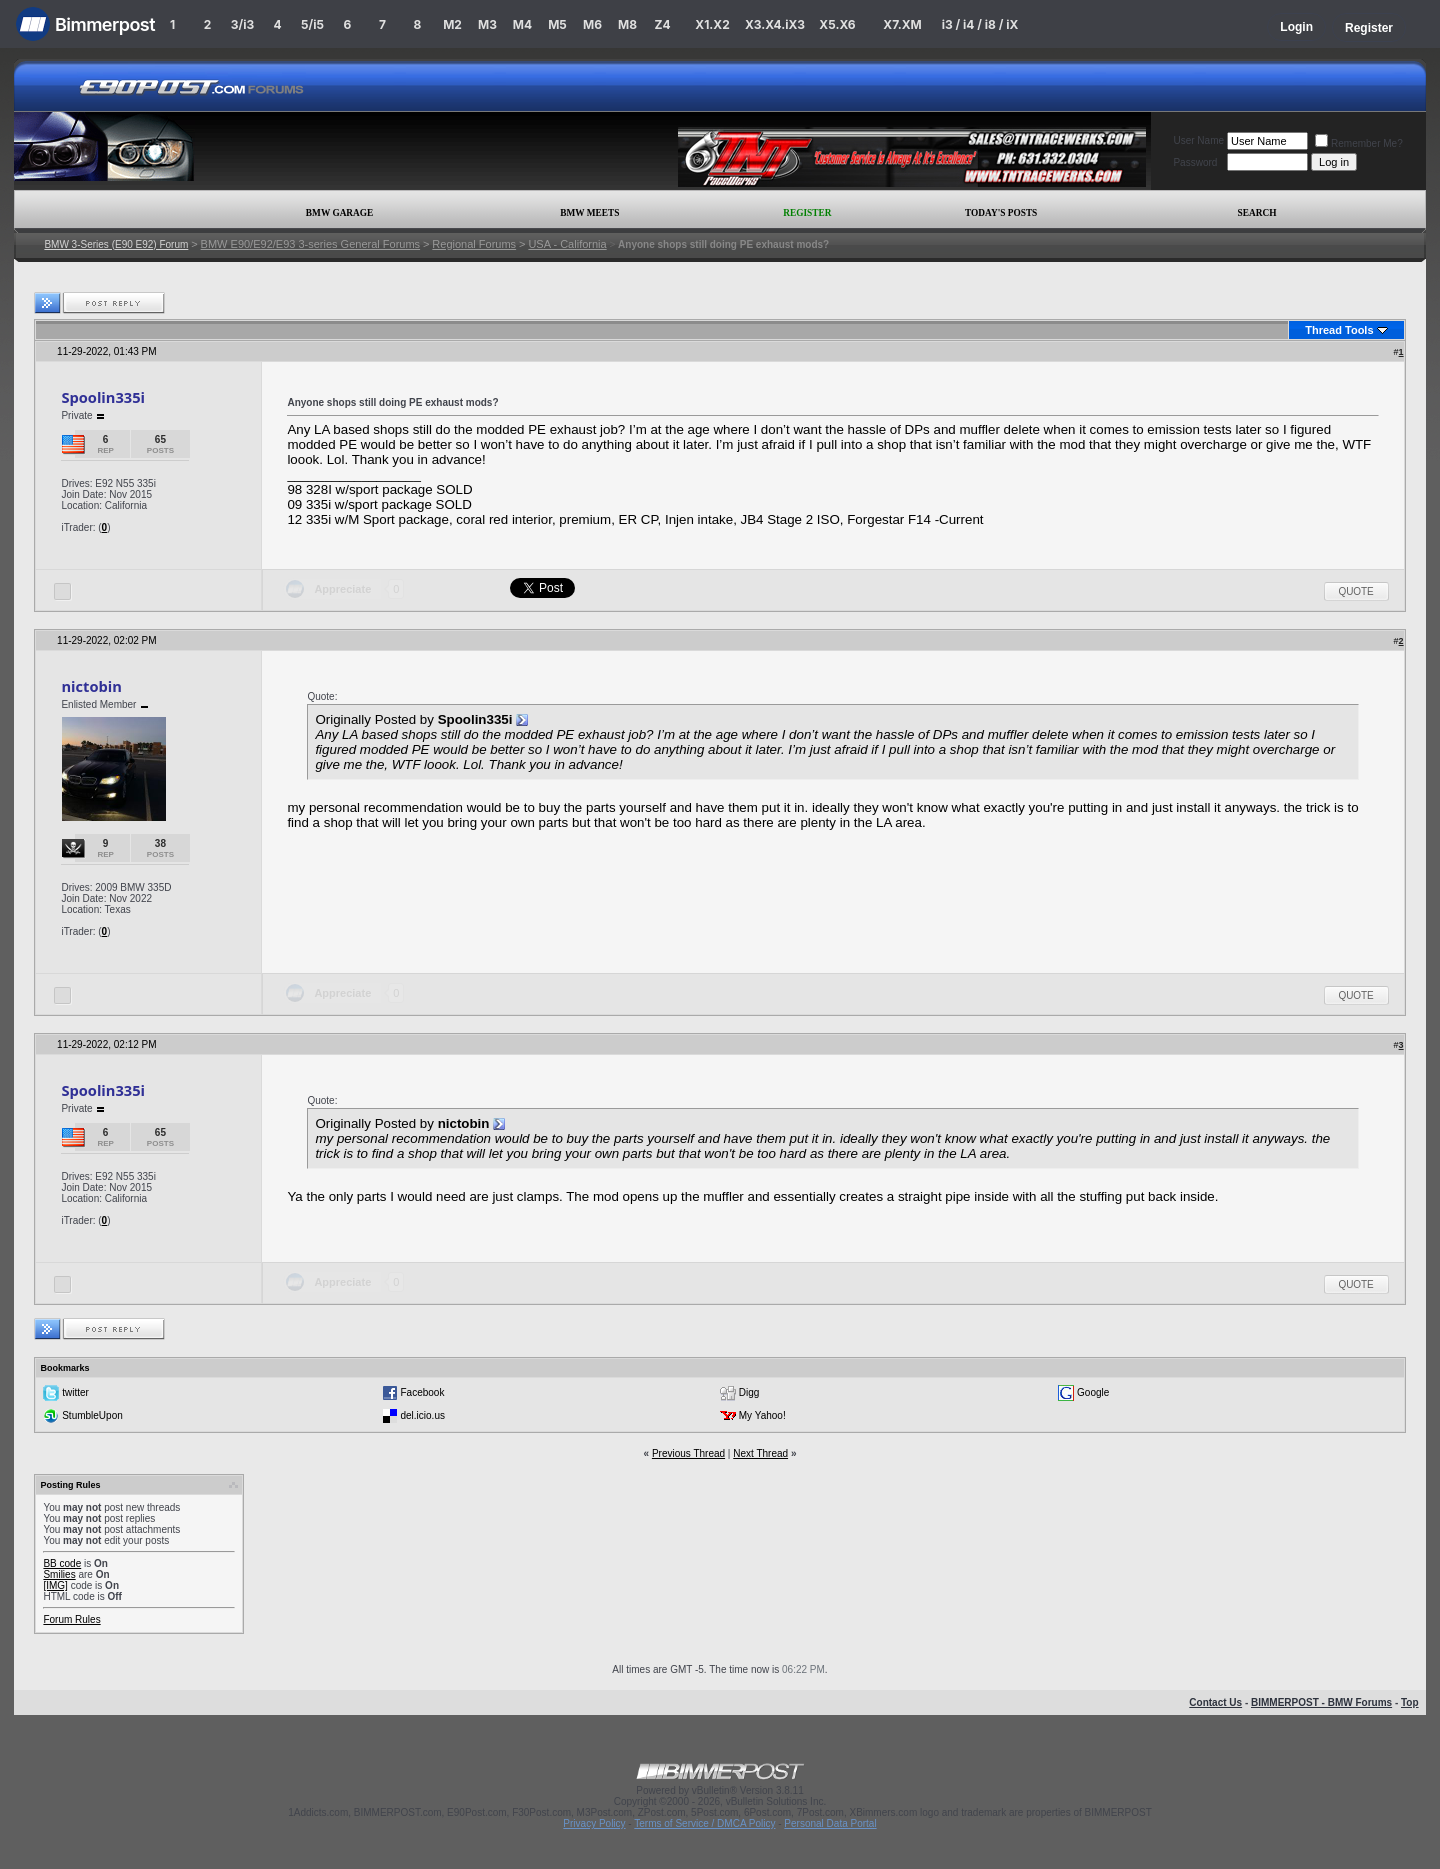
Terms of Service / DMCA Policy (704, 1823)
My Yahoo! (762, 1415)
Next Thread (760, 1453)
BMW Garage (339, 213)
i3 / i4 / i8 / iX (980, 24)
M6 (592, 24)
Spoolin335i (103, 397)
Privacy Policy (594, 1823)
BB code (62, 1563)
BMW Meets (589, 213)
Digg (749, 1392)
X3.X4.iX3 (775, 24)
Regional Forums (474, 244)
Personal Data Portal (830, 1823)
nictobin (91, 686)
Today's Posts (1001, 213)
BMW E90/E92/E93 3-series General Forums (310, 244)
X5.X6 (837, 24)
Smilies (59, 1574)
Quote (1356, 591)
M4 (522, 24)
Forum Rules (71, 1619)
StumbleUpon (92, 1415)
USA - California (567, 244)
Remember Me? (1359, 143)
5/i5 (312, 24)
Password (1195, 162)
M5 (557, 24)
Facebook (422, 1392)
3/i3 (242, 24)
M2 (452, 24)
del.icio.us (422, 1415)
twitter (75, 1392)
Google (1093, 1392)
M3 (487, 24)
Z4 (662, 24)
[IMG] (55, 1585)
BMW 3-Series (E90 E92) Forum (116, 244)
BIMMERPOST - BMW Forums (1321, 1702)
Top (1410, 1702)
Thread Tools (1339, 330)
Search (1257, 213)
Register (1369, 28)
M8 (627, 24)
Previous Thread (688, 1453)
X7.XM (902, 24)
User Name (1198, 140)
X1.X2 (712, 24)
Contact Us (1215, 1702)
